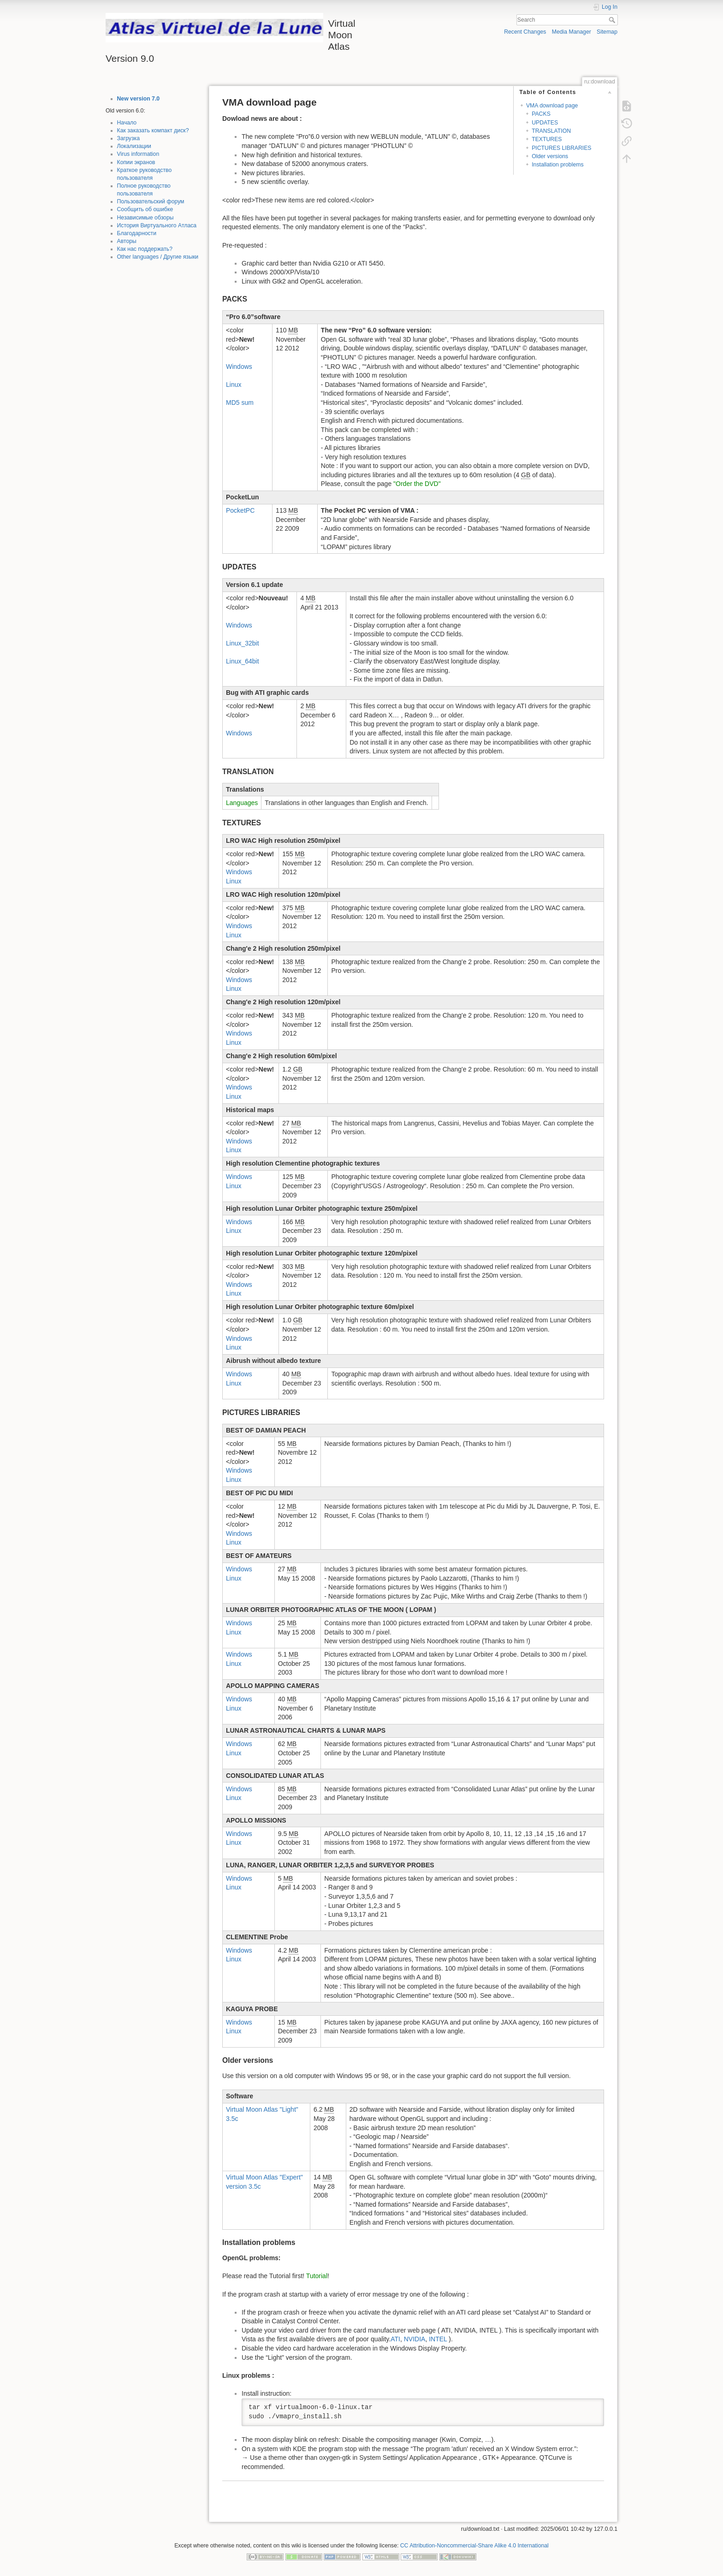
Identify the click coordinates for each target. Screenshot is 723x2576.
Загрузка (128, 138)
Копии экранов (136, 162)
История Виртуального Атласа (157, 225)
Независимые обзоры (145, 217)
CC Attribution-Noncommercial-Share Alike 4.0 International (474, 2545)
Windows (239, 366)
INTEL (438, 2339)
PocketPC (240, 510)
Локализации (134, 146)
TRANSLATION (551, 131)
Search (613, 20)
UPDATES (545, 122)
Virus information (138, 154)
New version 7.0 (138, 98)
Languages (242, 802)
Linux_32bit (242, 643)
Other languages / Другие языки (158, 257)
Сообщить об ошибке (145, 209)
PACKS (541, 114)
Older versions (550, 156)
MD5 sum (240, 402)
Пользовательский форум (150, 201)
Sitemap (607, 32)
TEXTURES (547, 139)
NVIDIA (415, 2339)
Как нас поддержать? (144, 249)
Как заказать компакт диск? (153, 130)
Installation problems (557, 164)
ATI (395, 2339)
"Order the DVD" (417, 483)
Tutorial (316, 2276)
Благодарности (137, 233)
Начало (127, 122)
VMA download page (552, 105)
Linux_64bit (242, 661)
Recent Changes (525, 32)
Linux (233, 384)
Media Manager (571, 32)
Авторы (126, 241)
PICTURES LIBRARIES (561, 148)
